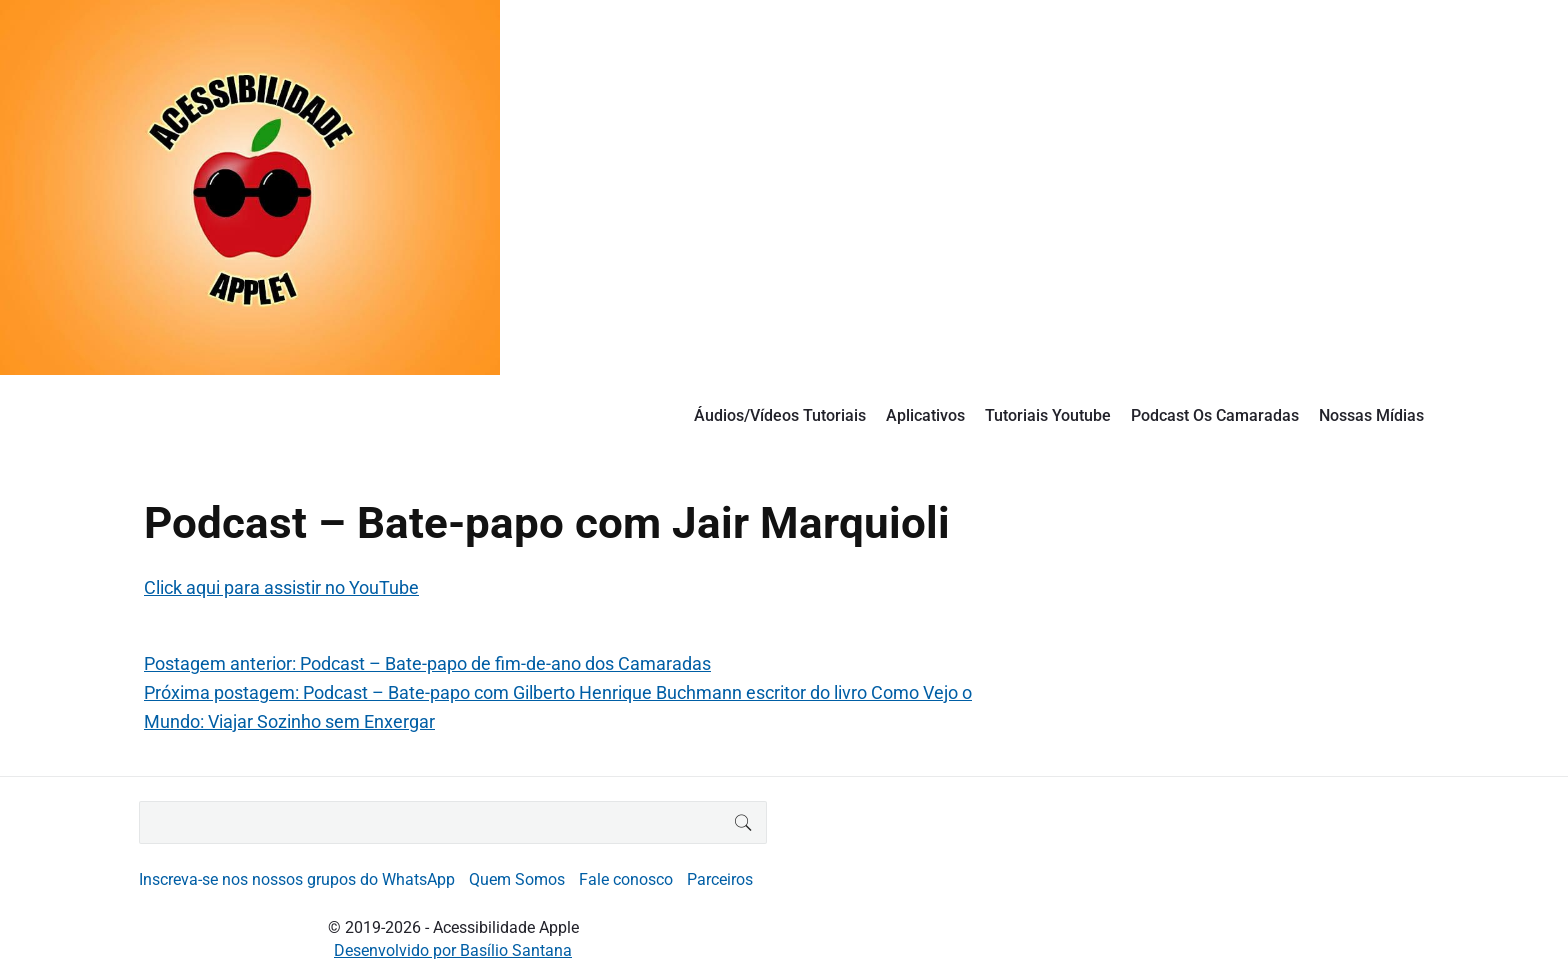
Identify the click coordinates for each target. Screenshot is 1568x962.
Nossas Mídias (1371, 415)
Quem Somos (517, 879)
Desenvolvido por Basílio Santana (453, 950)
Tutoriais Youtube (1048, 415)
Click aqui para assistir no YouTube (281, 587)
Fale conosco (626, 879)
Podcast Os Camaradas (1215, 415)
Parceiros (720, 879)
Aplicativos (925, 415)
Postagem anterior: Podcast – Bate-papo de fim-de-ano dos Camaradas (427, 663)
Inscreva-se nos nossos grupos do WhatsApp (297, 879)
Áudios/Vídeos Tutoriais (780, 415)
